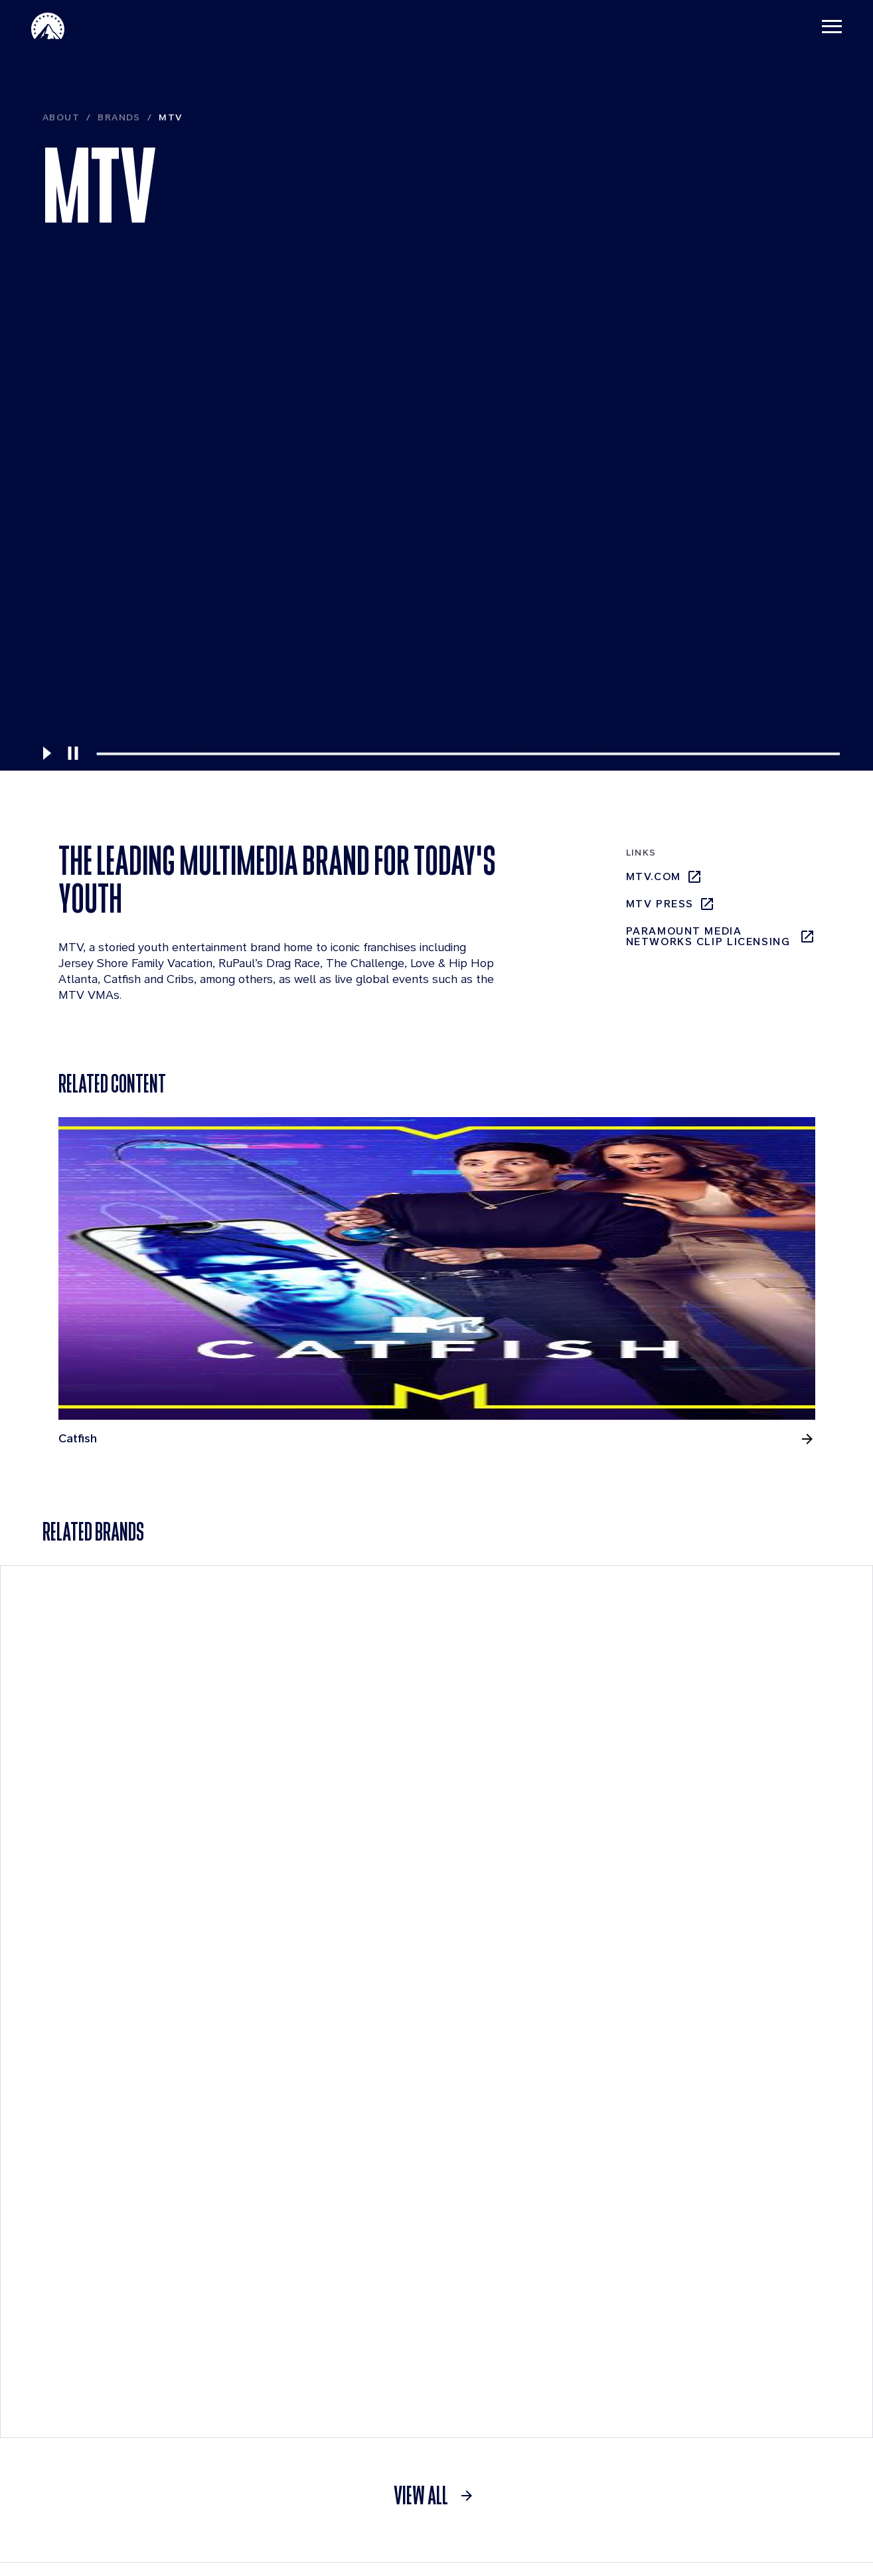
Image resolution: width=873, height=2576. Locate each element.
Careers (396, 2215)
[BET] (763, 1959)
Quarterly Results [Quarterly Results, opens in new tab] (578, 2249)
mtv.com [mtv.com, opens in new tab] (664, 882)
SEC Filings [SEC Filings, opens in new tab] (567, 2329)
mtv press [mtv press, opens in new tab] (670, 909)
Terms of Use (451, 2541)
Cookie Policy (683, 2541)
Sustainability (93, 2416)
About (61, 188)
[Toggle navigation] (821, 26)
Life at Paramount (419, 2268)
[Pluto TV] (328, 1959)
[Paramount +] (109, 1959)
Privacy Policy (532, 2541)
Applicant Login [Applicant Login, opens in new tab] (421, 2347)
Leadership (87, 2294)
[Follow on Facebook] (738, 2507)
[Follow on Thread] (773, 2507)
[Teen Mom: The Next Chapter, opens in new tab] (725, 1601)
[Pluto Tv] (763, 2252)
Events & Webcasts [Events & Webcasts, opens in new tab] (583, 2293)
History (77, 2347)
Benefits (396, 2241)
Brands (119, 188)
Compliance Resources (88, 2382)
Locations (399, 2294)
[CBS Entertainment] (546, 1959)
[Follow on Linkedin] (669, 2507)
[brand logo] (227, 2507)
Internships (404, 2321)
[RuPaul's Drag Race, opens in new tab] (144, 1593)
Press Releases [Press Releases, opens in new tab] (578, 2357)
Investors (556, 2215)
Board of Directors (106, 2321)
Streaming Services (743, 2215)
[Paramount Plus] (710, 2252)
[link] (437, 2102)
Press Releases (256, 2241)
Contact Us (607, 2541)
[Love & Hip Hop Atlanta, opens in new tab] (531, 1271)
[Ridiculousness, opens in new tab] (725, 1271)
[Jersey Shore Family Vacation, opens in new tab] (338, 1278)
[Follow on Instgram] (704, 2507)
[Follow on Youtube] (807, 2507)
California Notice (771, 2541)
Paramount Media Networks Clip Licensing (720, 941)
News (231, 2215)
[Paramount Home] (59, 26)
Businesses (88, 2268)
